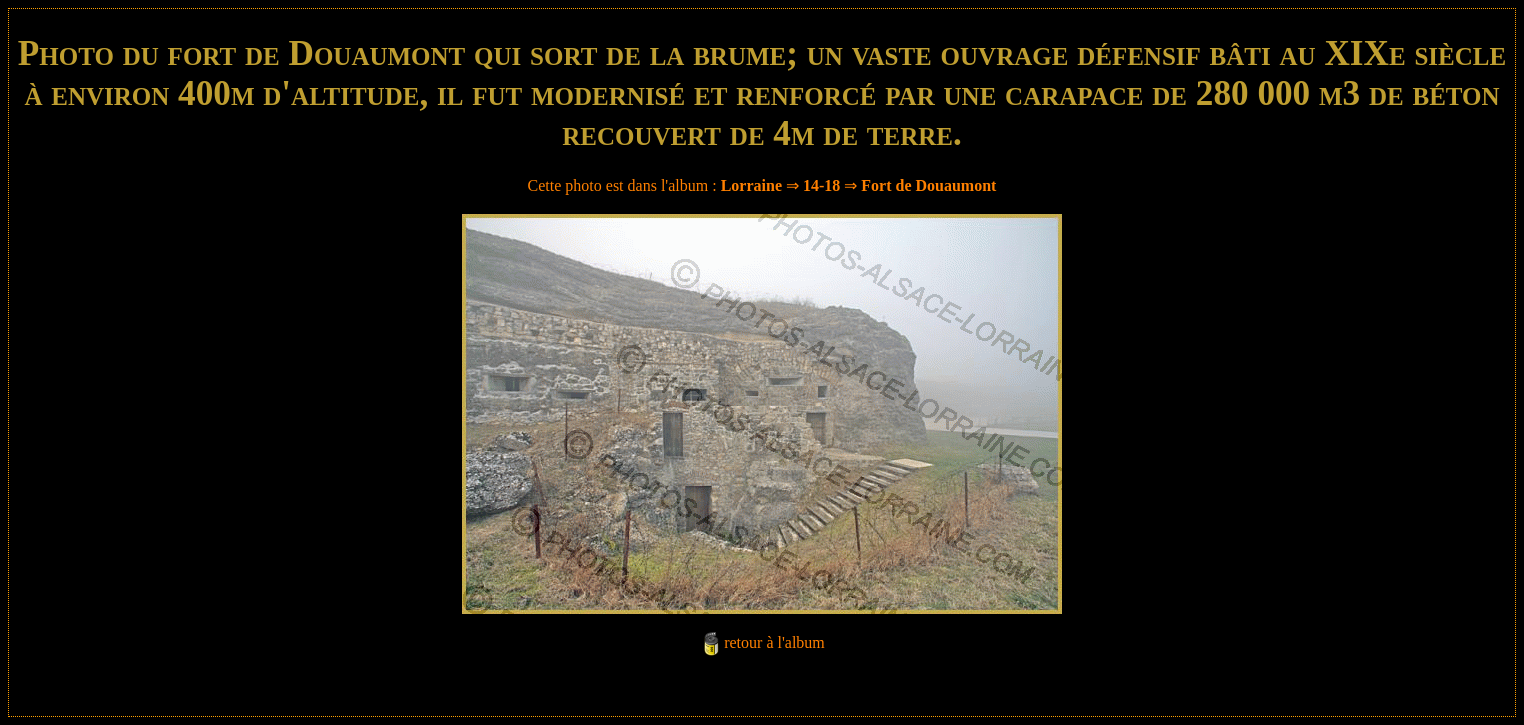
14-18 (821, 185)
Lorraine (751, 185)
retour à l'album (774, 642)
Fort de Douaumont (928, 185)
